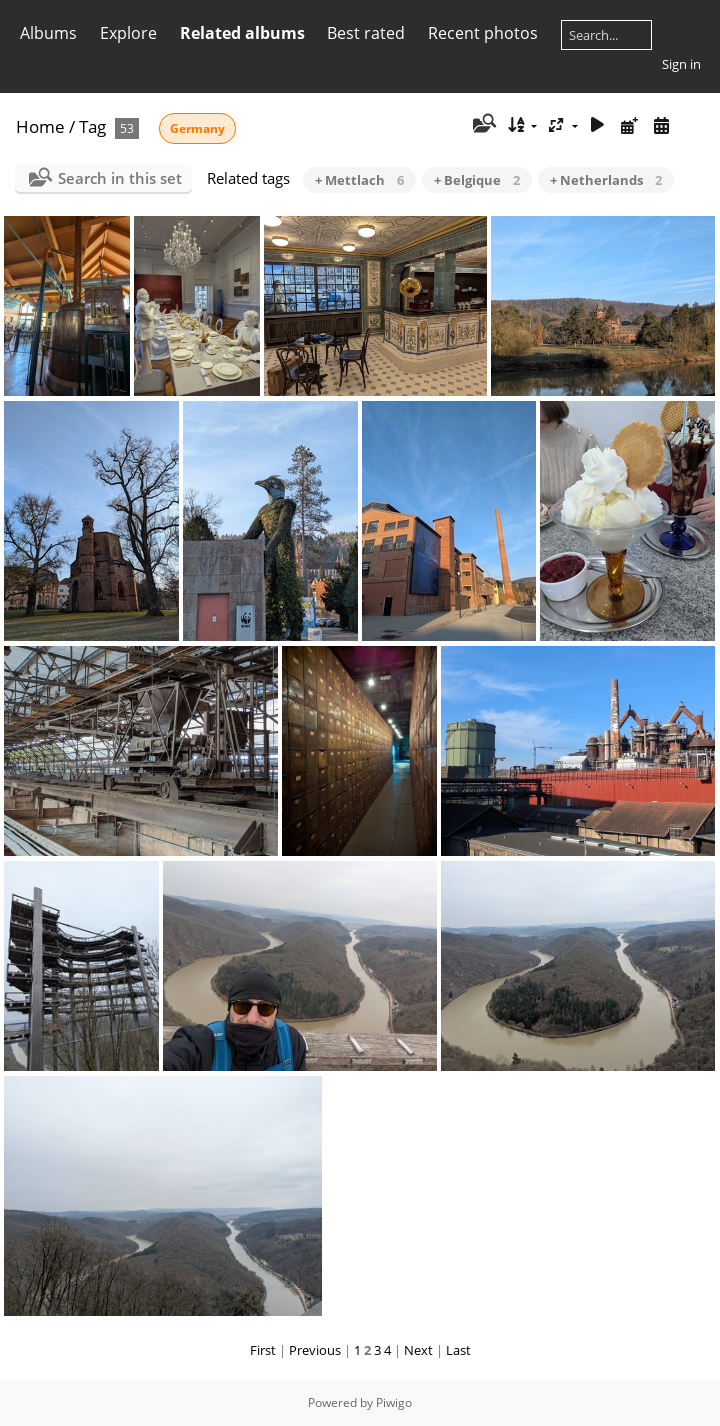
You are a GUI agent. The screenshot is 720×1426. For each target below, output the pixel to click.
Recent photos (483, 33)
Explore (128, 33)
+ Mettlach (359, 180)
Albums (48, 33)
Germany (197, 128)
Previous (315, 1350)
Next (418, 1350)
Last (458, 1350)
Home (40, 126)
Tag (92, 126)
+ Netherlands (606, 180)
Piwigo (394, 1402)
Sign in (681, 64)
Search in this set (120, 178)
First (263, 1350)
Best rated (366, 33)
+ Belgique (477, 180)
